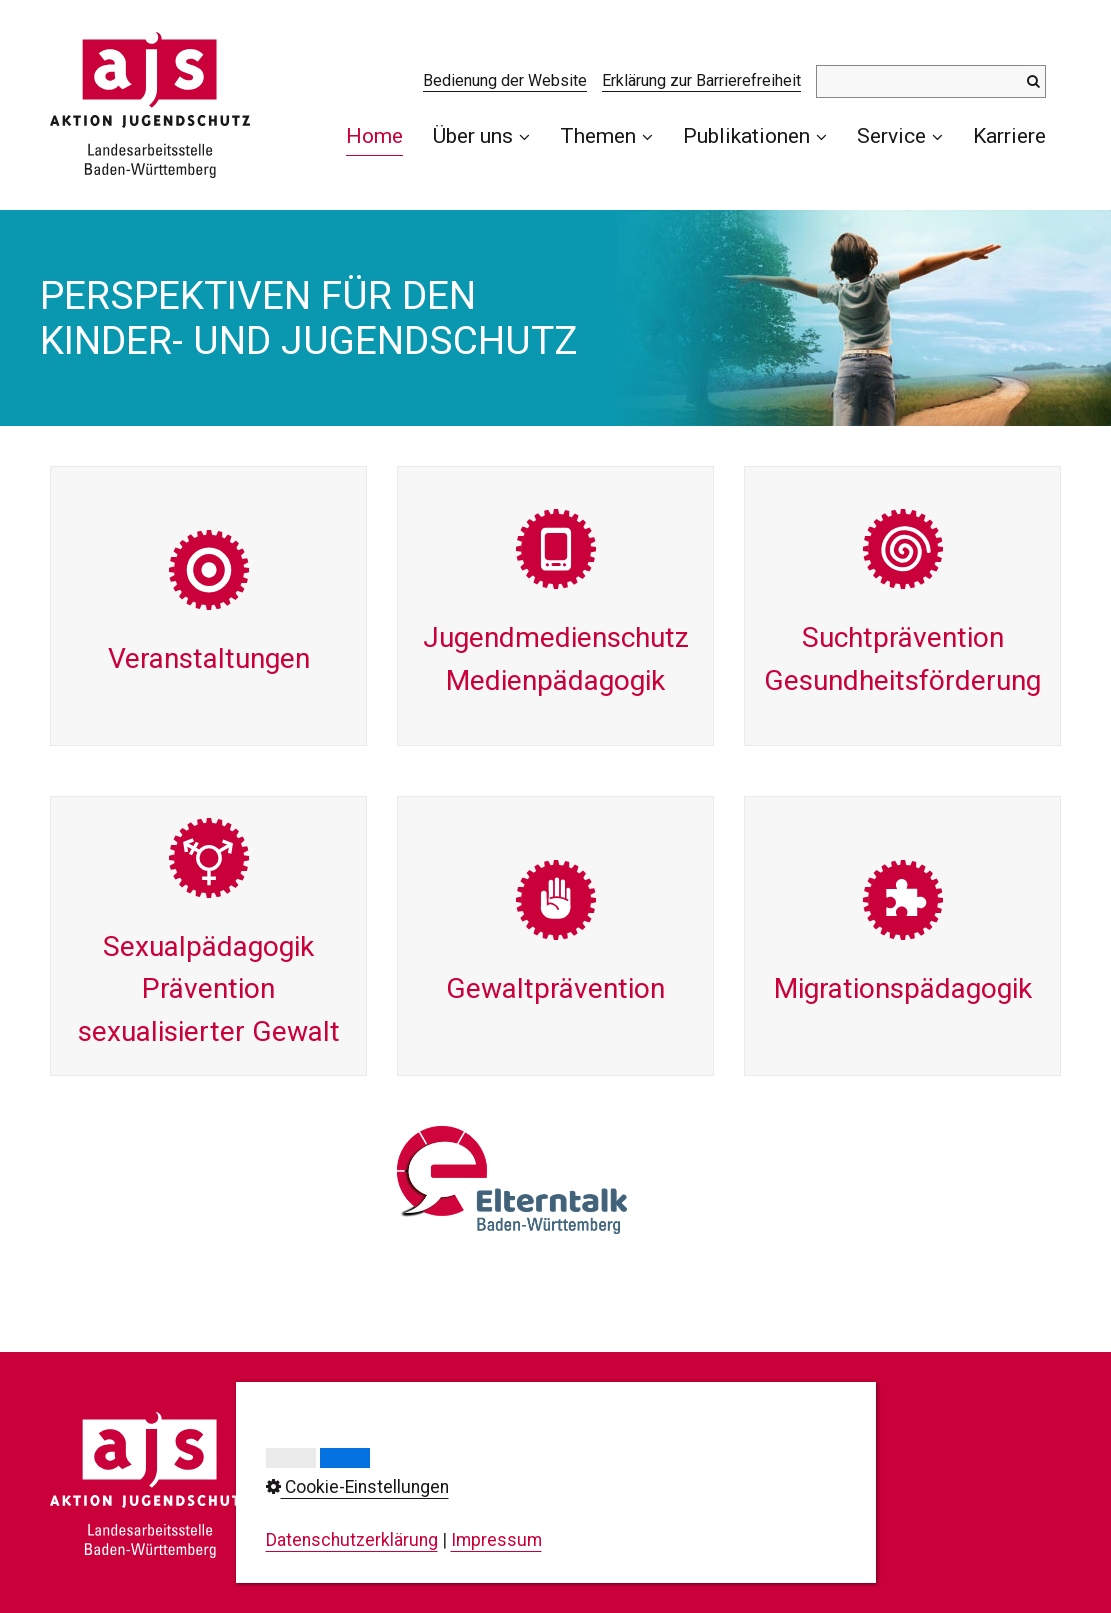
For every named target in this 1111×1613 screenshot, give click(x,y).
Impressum (649, 1455)
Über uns (481, 135)
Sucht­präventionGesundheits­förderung (902, 606)
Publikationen (755, 135)
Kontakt (634, 1426)
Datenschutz (653, 1483)
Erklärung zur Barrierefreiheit (701, 80)
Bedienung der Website (505, 80)
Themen (606, 135)
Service (900, 135)
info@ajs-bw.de (411, 1559)
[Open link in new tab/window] (512, 1180)
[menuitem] (382, 135)
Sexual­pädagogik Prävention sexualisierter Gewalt (208, 936)
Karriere (1009, 135)
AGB (621, 1539)
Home (374, 135)
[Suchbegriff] (931, 81)
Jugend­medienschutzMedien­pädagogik (555, 606)
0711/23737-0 (437, 1493)
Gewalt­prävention (555, 936)
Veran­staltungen (208, 606)
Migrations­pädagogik (902, 936)
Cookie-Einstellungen (686, 1511)
